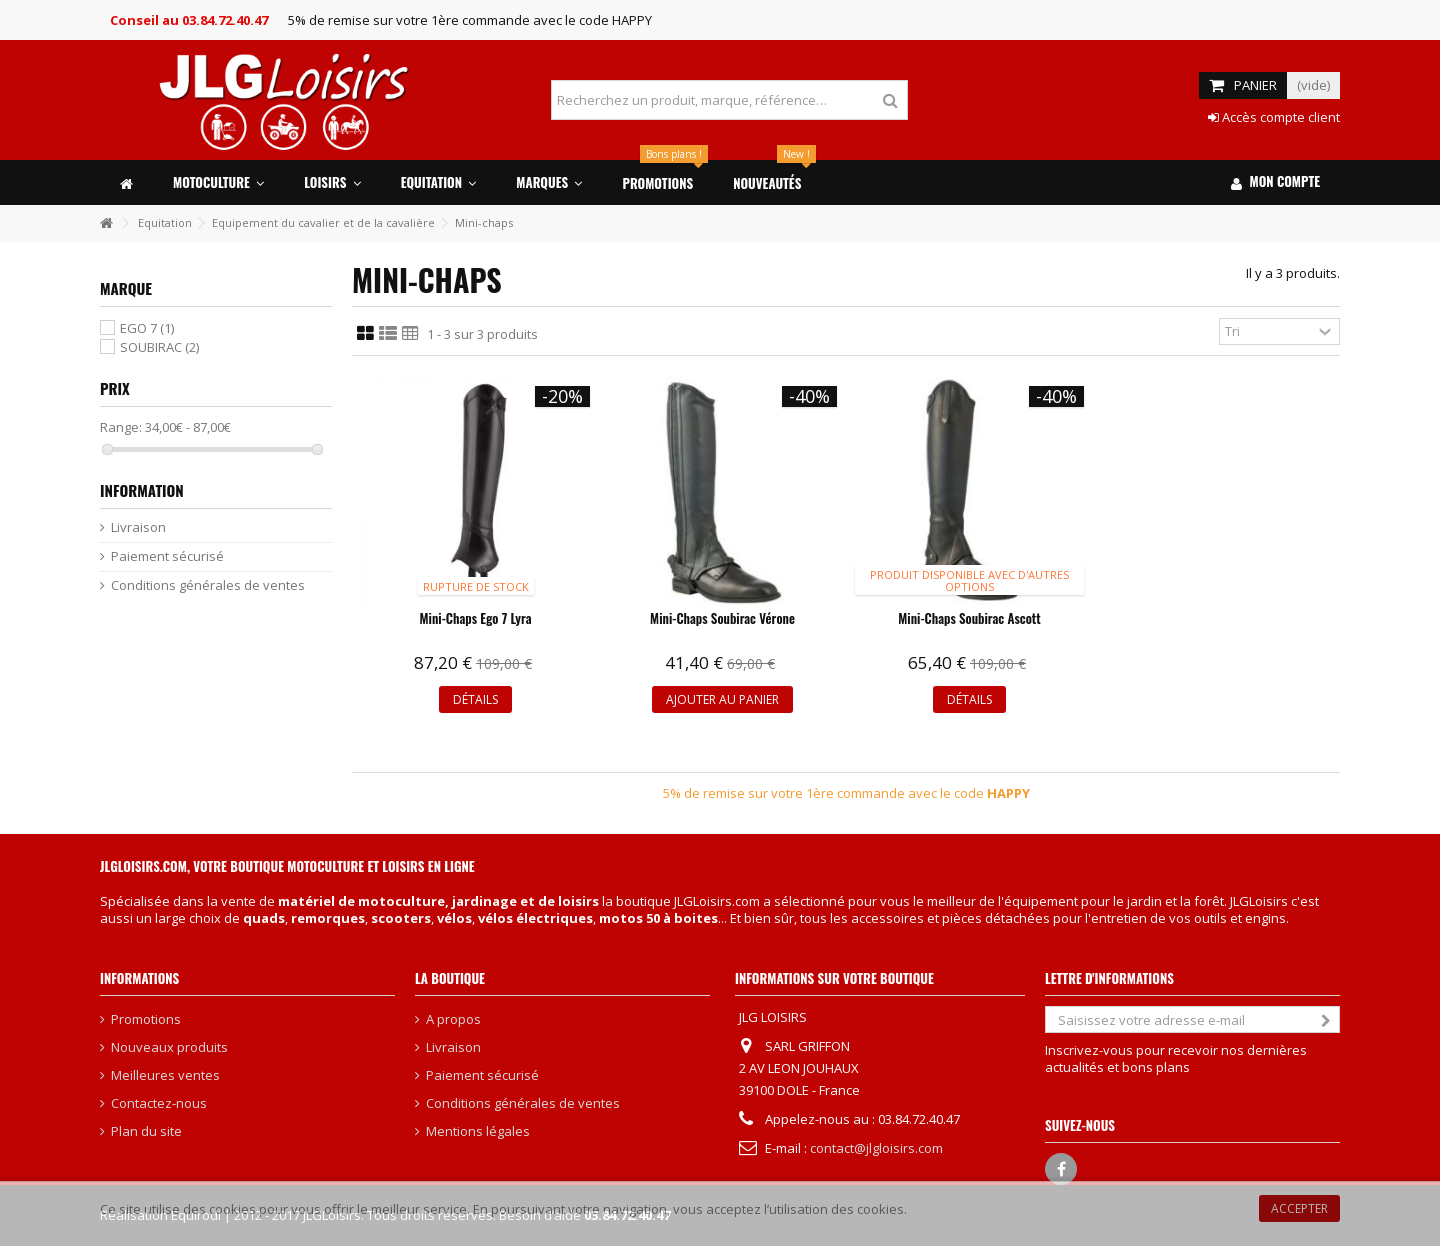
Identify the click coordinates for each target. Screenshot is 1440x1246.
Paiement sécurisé (167, 556)
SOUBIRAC (159, 347)
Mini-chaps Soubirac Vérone (722, 618)
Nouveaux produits (169, 1047)
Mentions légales (478, 1131)
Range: (121, 427)
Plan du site (146, 1131)
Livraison (138, 527)
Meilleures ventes (165, 1075)
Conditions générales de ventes (208, 585)
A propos (453, 1019)
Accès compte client (1274, 117)
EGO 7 (147, 328)
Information (142, 490)
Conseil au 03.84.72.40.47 (189, 20)
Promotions (146, 1019)
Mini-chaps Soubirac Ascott (969, 618)
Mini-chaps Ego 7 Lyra (476, 618)
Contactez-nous (159, 1103)
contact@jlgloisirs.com (876, 1148)
